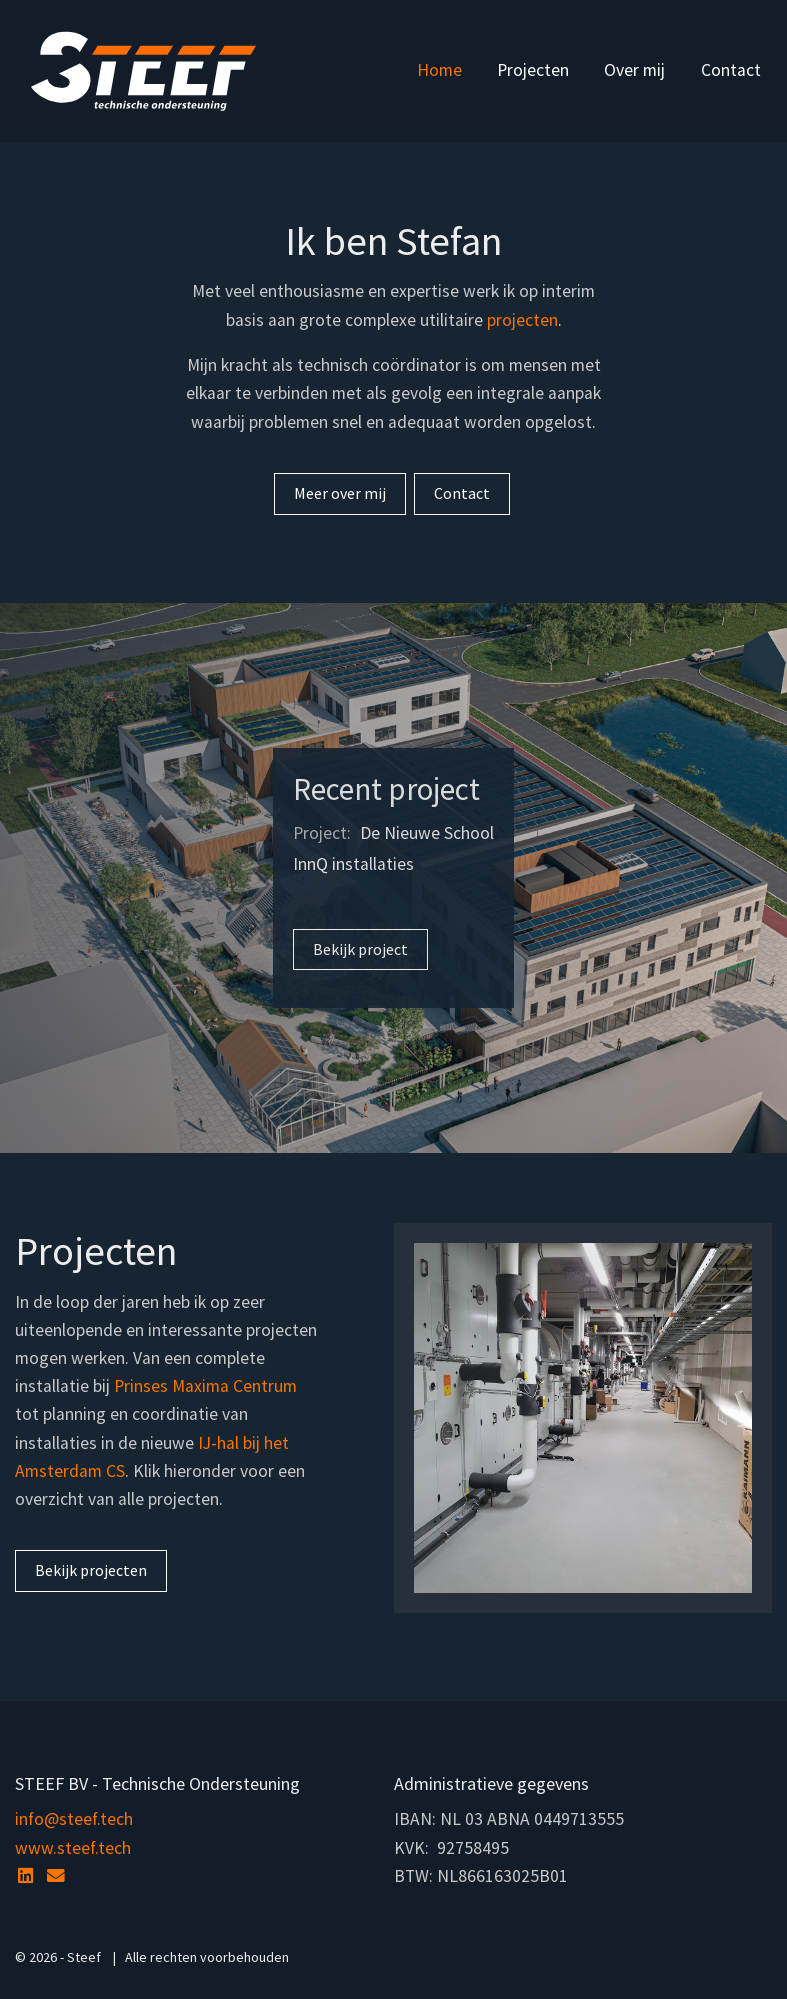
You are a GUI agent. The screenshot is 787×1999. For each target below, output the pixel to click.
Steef (143, 71)
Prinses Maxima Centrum (205, 1386)
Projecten (533, 70)
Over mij (634, 70)
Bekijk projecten (91, 1570)
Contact (731, 70)
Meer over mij (340, 493)
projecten (522, 320)
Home (439, 70)
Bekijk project (360, 949)
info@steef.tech (74, 1819)
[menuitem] (439, 71)
